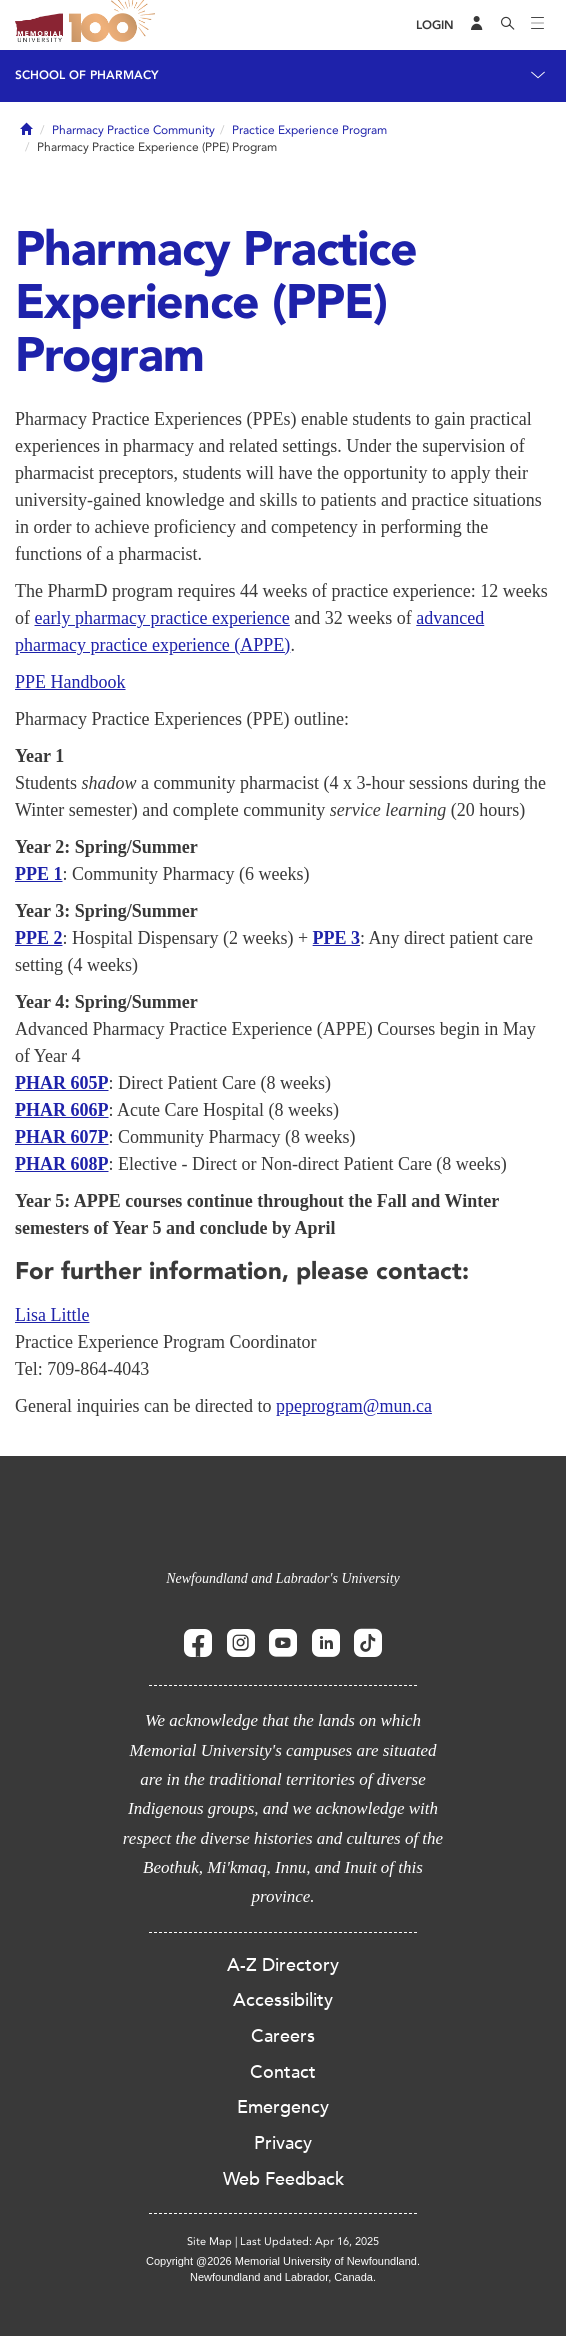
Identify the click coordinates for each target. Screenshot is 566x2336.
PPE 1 (39, 874)
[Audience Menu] (477, 25)
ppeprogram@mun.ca (354, 1406)
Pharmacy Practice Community (133, 130)
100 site (115, 25)
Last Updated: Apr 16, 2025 (309, 2241)
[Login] (435, 25)
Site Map (209, 2241)
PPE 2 (39, 938)
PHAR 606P (62, 1110)
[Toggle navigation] (538, 25)
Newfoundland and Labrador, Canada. (283, 2277)
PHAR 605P (62, 1083)
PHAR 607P (62, 1137)
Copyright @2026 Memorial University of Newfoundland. (283, 2261)
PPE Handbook (70, 682)
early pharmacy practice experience (162, 618)
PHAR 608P (62, 1164)
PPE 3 (337, 938)
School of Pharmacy (87, 75)
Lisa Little (52, 1315)
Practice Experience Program (309, 130)
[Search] (508, 25)
